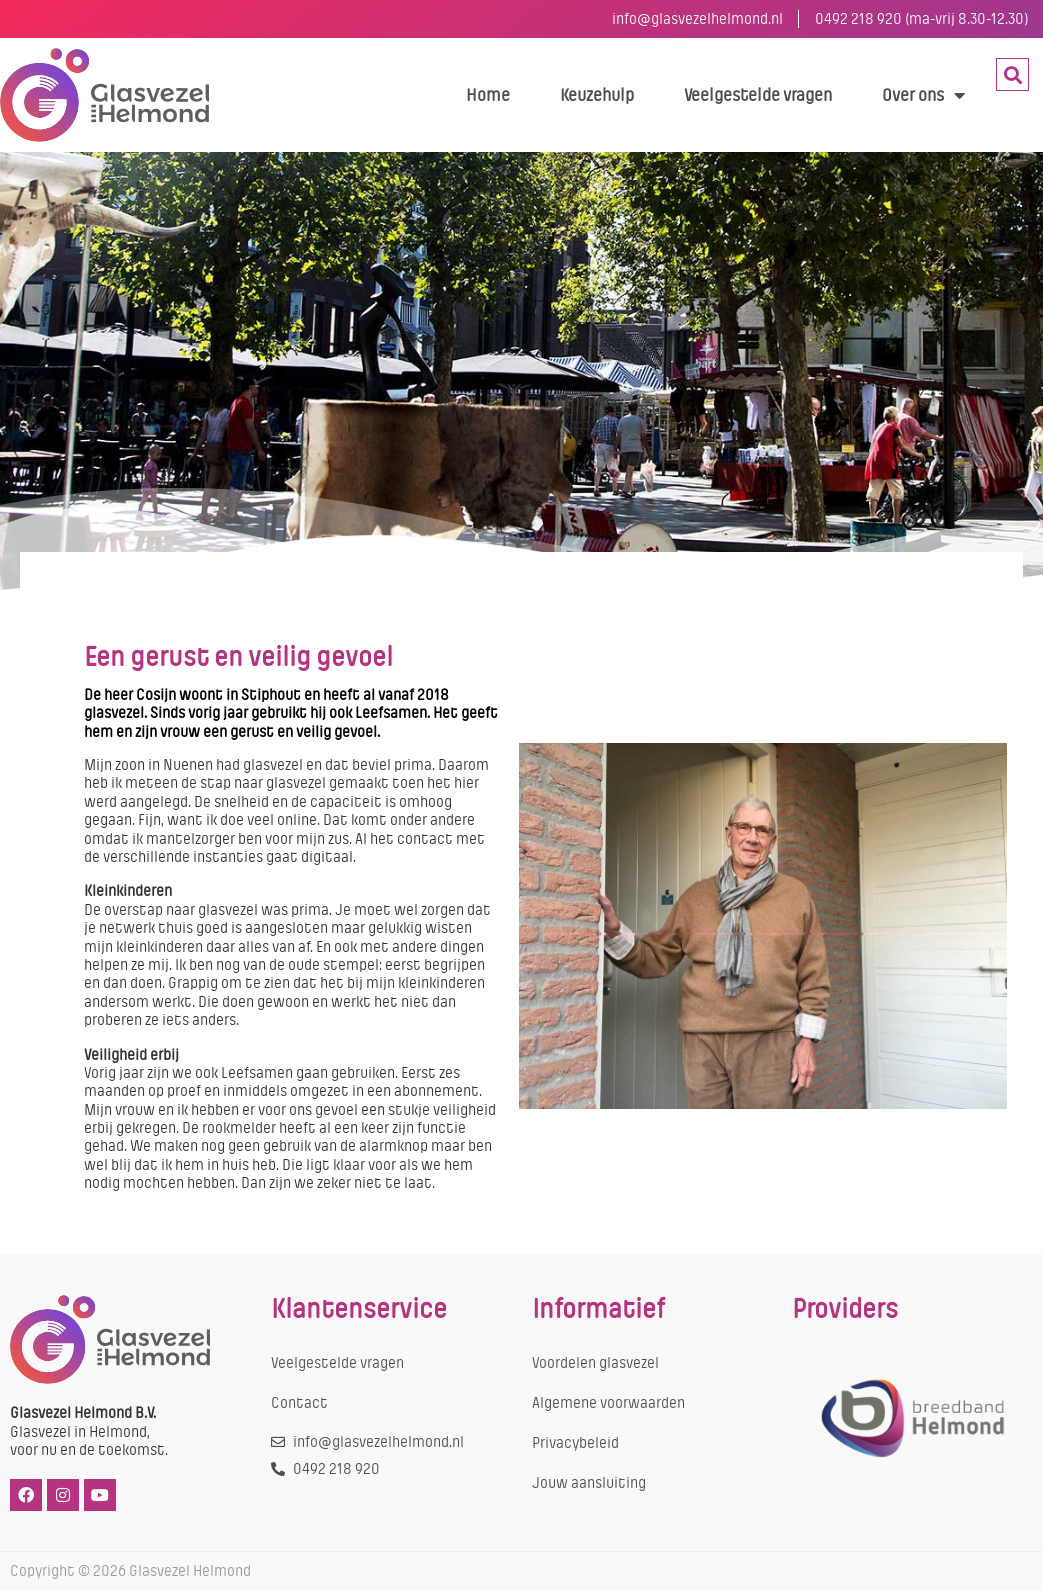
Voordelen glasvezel (595, 1363)
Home (488, 95)
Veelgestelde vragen (758, 95)
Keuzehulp (597, 95)
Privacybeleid (575, 1443)
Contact (299, 1403)
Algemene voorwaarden (608, 1403)
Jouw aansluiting (589, 1483)
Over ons (923, 95)
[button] (1012, 74)
